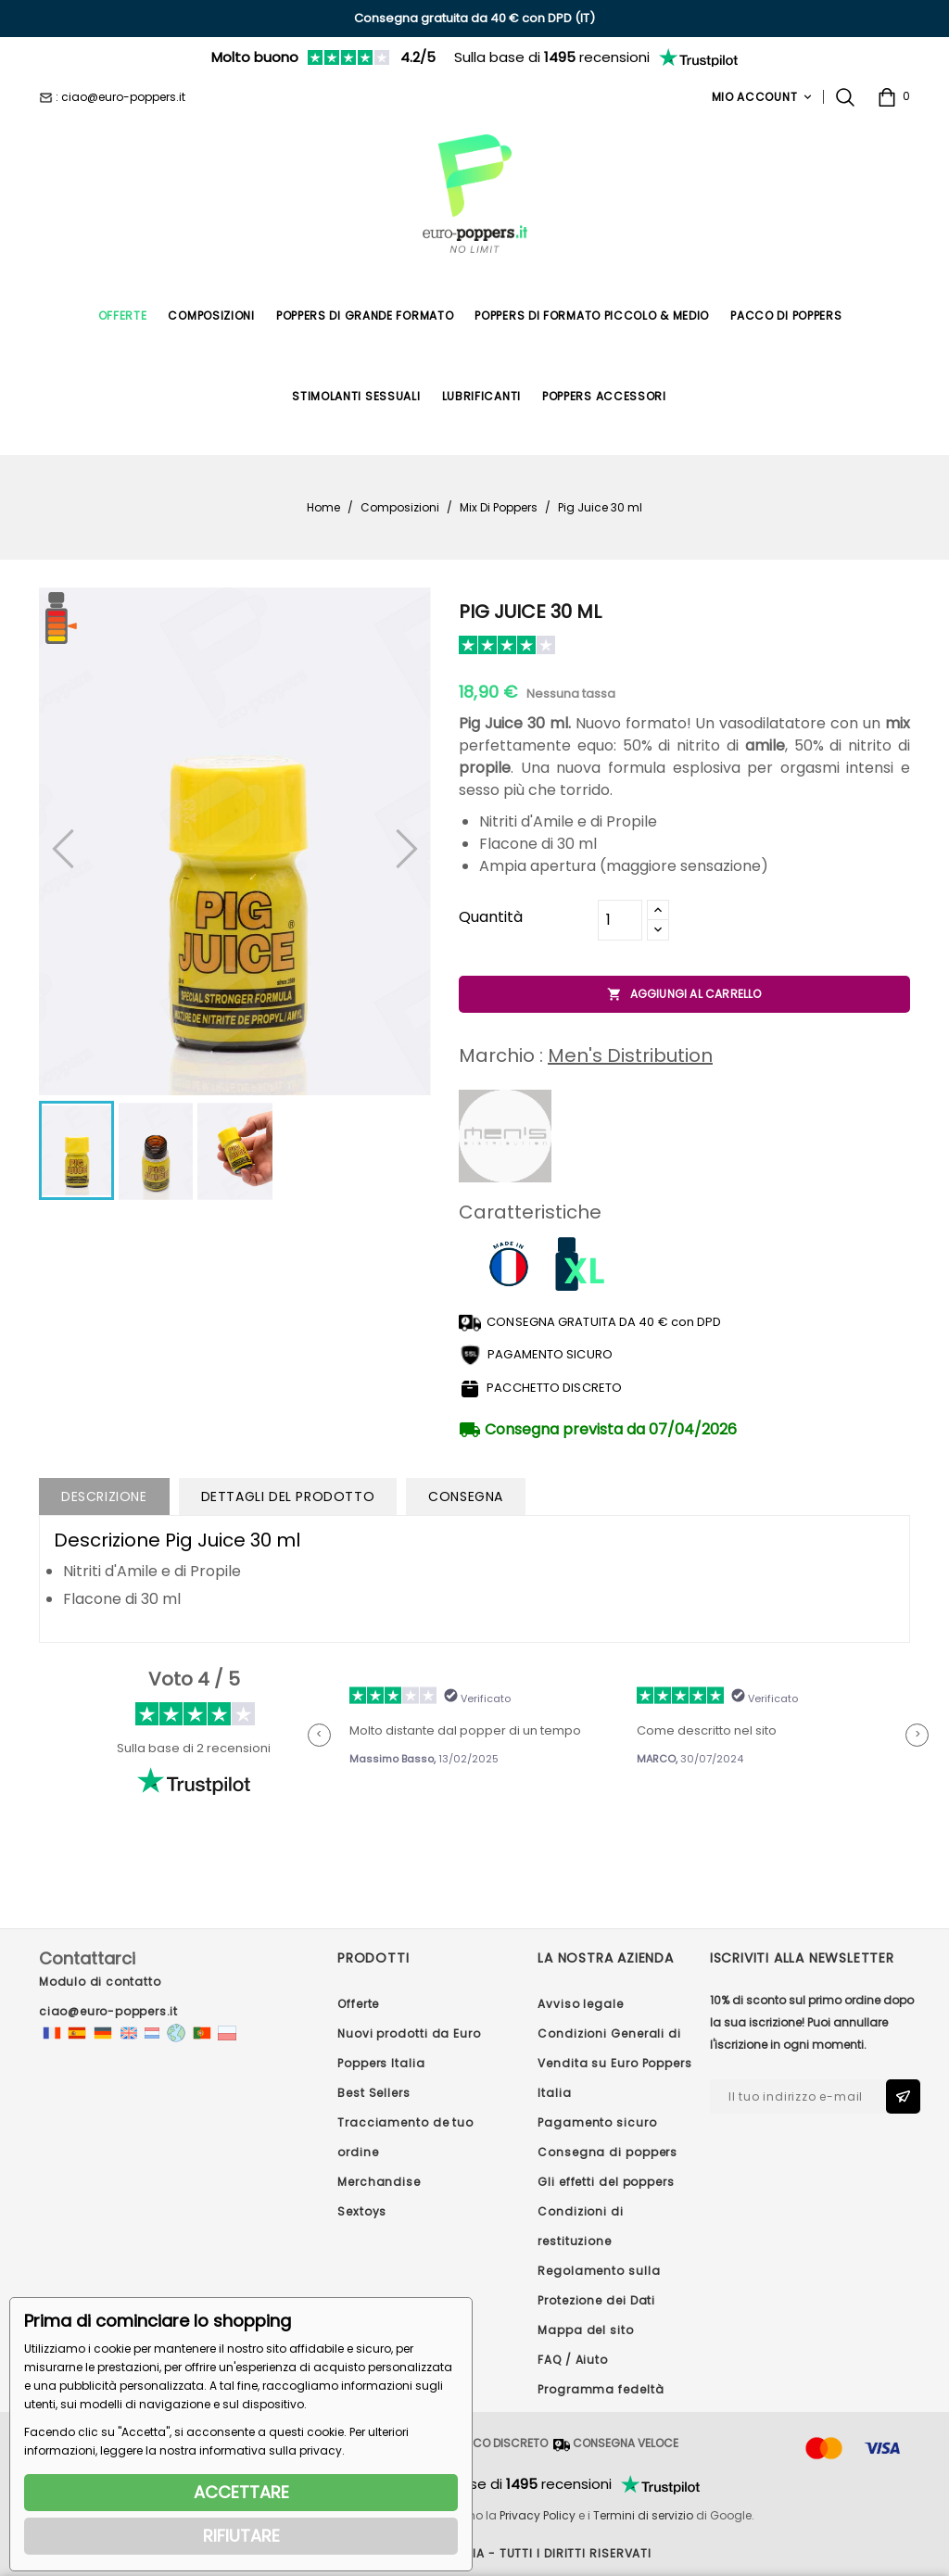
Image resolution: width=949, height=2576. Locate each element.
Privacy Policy (538, 2515)
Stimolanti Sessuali (356, 396)
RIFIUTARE (241, 2535)
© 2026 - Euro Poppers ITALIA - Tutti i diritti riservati (474, 2553)
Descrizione (104, 1496)
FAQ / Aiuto (573, 2360)
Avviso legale (581, 2004)
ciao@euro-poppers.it (108, 2011)
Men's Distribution (630, 1055)
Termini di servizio (643, 2515)
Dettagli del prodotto (288, 1496)
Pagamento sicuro (597, 2122)
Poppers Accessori (604, 396)
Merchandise (379, 2182)
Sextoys (361, 2211)
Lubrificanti (481, 396)
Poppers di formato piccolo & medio (591, 315)
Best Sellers (374, 2093)
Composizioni (211, 315)
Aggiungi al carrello (684, 994)
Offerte (122, 315)
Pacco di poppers (785, 315)
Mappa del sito (586, 2330)
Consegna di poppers (607, 2152)
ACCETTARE (241, 2492)
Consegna (465, 1496)
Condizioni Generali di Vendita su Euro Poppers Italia (615, 2063)
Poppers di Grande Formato (365, 315)
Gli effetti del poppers (606, 2182)
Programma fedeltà (601, 2389)
